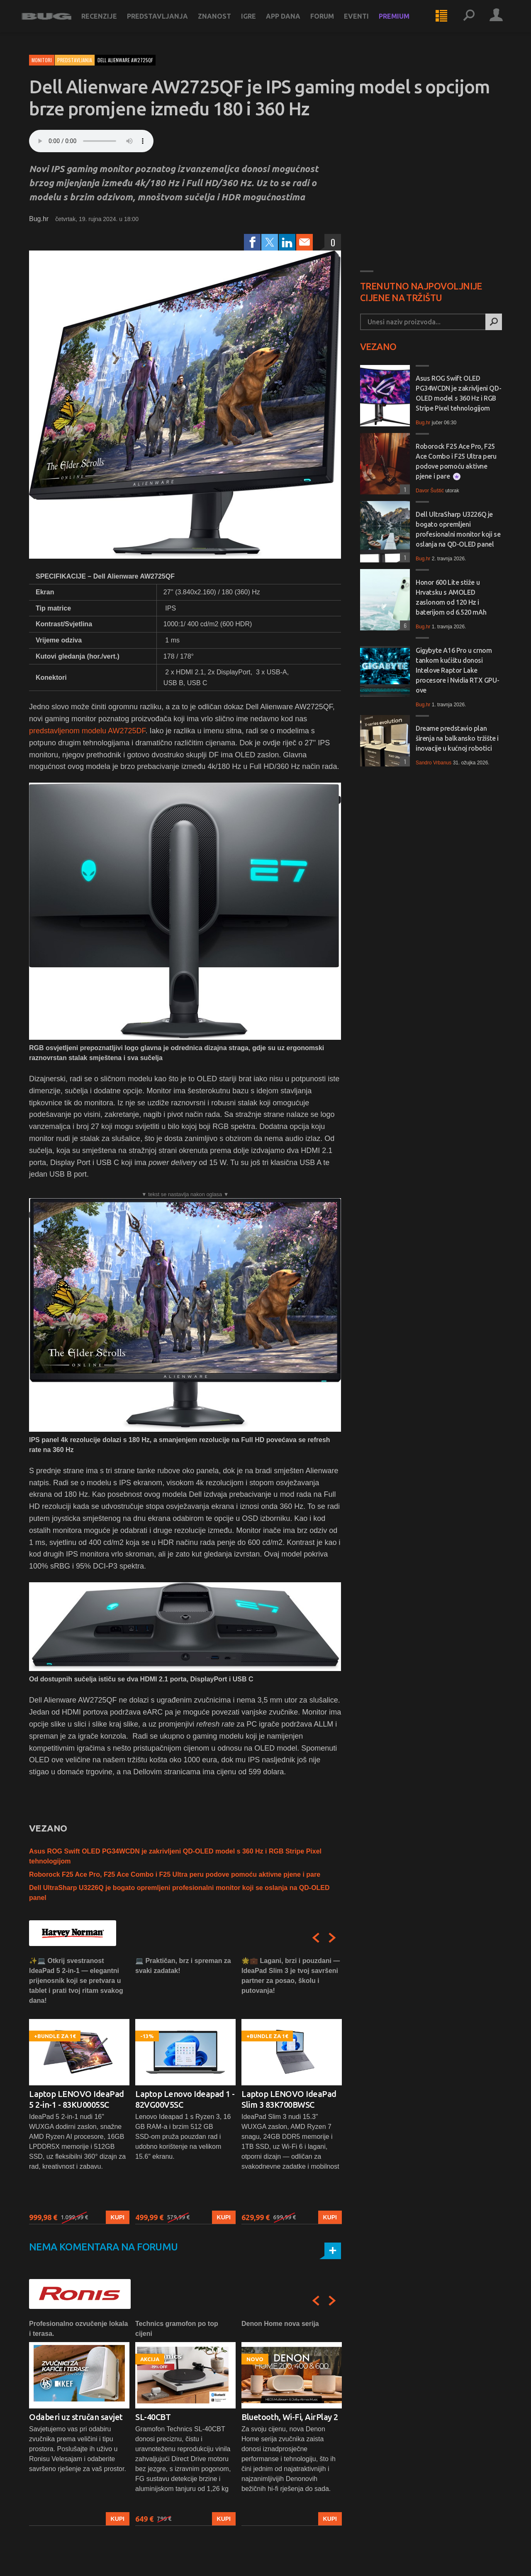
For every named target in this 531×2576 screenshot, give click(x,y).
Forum (329, 21)
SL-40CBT (153, 2417)
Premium (401, 21)
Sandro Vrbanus (433, 763)
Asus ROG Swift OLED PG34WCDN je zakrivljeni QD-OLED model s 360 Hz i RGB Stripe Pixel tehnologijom (458, 393)
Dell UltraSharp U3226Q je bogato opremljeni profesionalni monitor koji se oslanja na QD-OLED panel (458, 529)
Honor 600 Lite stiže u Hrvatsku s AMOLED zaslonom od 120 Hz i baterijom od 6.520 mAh (451, 597)
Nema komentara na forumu (103, 2246)
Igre (255, 21)
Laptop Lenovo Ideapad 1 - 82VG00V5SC (185, 2099)
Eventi (363, 21)
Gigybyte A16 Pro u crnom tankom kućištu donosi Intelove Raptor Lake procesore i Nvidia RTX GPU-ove (457, 670)
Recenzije (106, 21)
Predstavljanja (164, 21)
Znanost (222, 21)
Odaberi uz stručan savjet (76, 2417)
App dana (290, 21)
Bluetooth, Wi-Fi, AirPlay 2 (289, 2417)
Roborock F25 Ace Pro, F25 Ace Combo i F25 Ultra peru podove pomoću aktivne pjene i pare (174, 1874)
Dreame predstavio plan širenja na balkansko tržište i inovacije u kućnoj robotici (457, 738)
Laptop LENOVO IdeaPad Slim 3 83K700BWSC (288, 2099)
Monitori (42, 59)
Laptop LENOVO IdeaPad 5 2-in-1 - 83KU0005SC (76, 2099)
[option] (79, 2090)
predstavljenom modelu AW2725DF (87, 731)
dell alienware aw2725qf (125, 59)
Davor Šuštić (430, 491)
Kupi (117, 2217)
